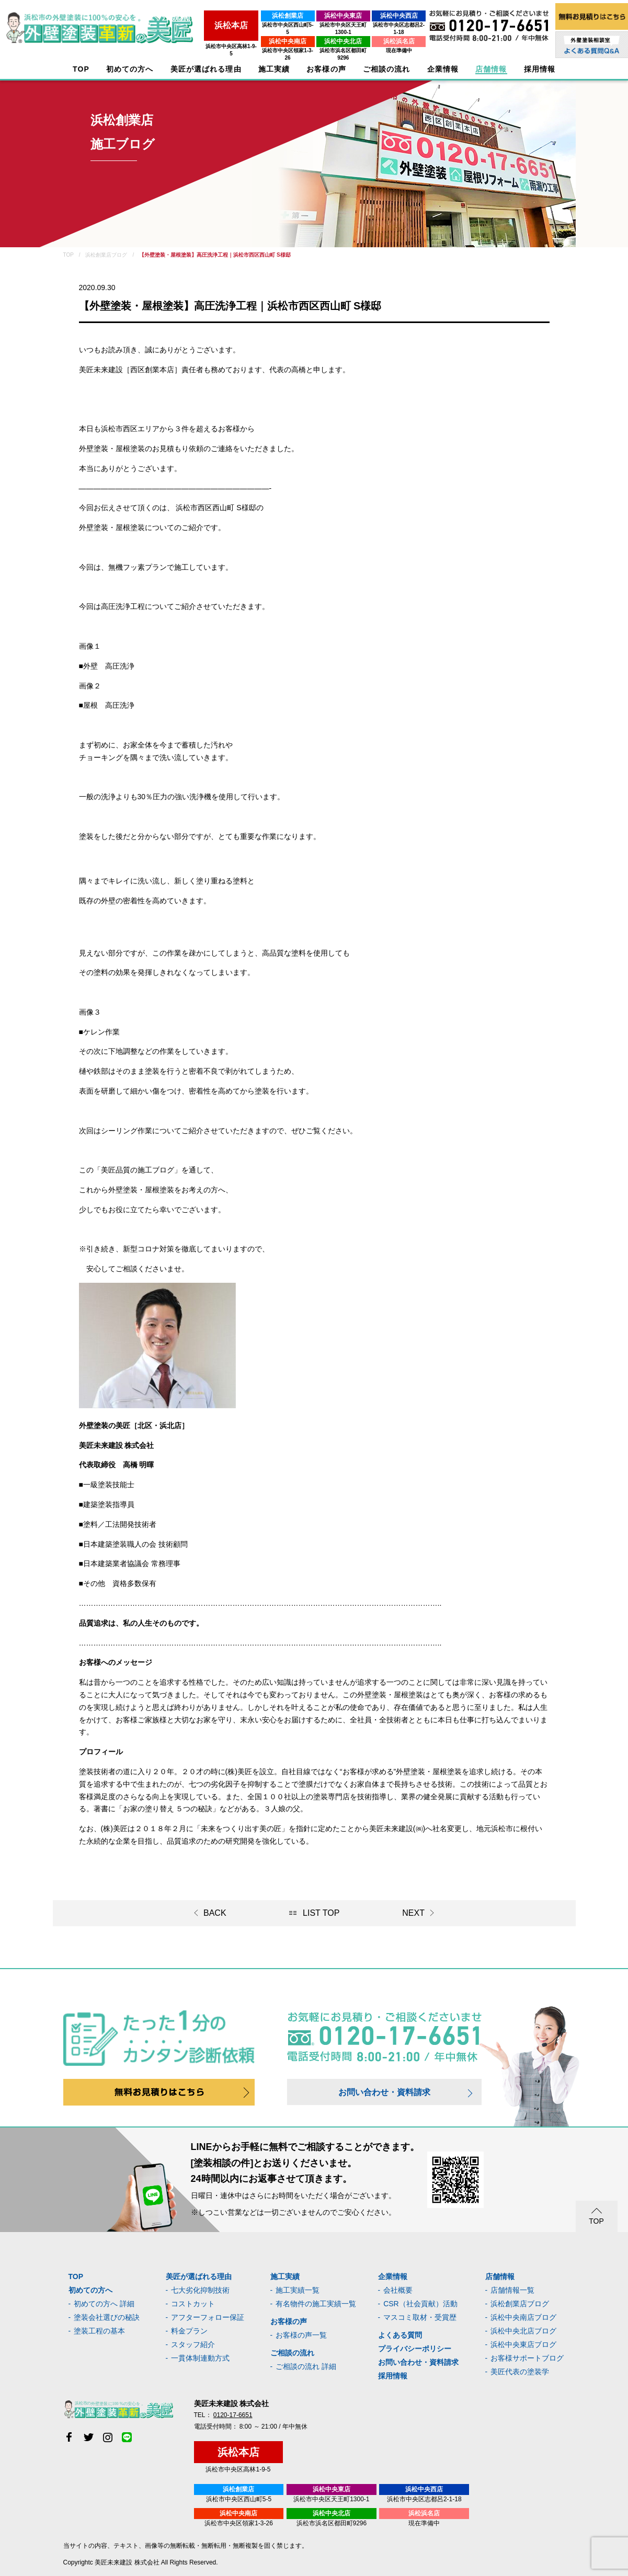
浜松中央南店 (251, 34)
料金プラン (189, 2331)
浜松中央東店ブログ (523, 2344)
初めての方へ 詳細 (104, 2303)
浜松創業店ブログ (519, 2303)
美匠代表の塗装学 (519, 2371)
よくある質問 (400, 2335)
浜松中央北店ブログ (523, 2331)
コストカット (193, 2303)
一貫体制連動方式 (200, 2358)
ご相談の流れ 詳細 (306, 2366)
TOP (81, 69)
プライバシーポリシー (414, 2348)
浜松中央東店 (320, 15)
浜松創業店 (251, 15)
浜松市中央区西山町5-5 (250, 25)
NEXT (413, 1912)
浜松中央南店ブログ (523, 2317)
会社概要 (398, 2290)
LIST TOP (321, 1912)
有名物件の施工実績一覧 (316, 2303)
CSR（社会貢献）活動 (420, 2303)
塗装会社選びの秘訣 (107, 2317)
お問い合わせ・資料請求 (384, 2092)
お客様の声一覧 (301, 2335)
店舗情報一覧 (512, 2290)
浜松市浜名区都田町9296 (319, 43)
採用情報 (392, 2376)
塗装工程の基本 (99, 2331)
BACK (214, 1912)
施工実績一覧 (297, 2290)
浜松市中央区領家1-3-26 (250, 43)
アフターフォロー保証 (207, 2317)
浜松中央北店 (320, 34)
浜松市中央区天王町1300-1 (319, 25)
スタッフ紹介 (193, 2344)
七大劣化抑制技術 (200, 2290)
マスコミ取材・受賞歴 (419, 2317)
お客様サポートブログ (527, 2358)
